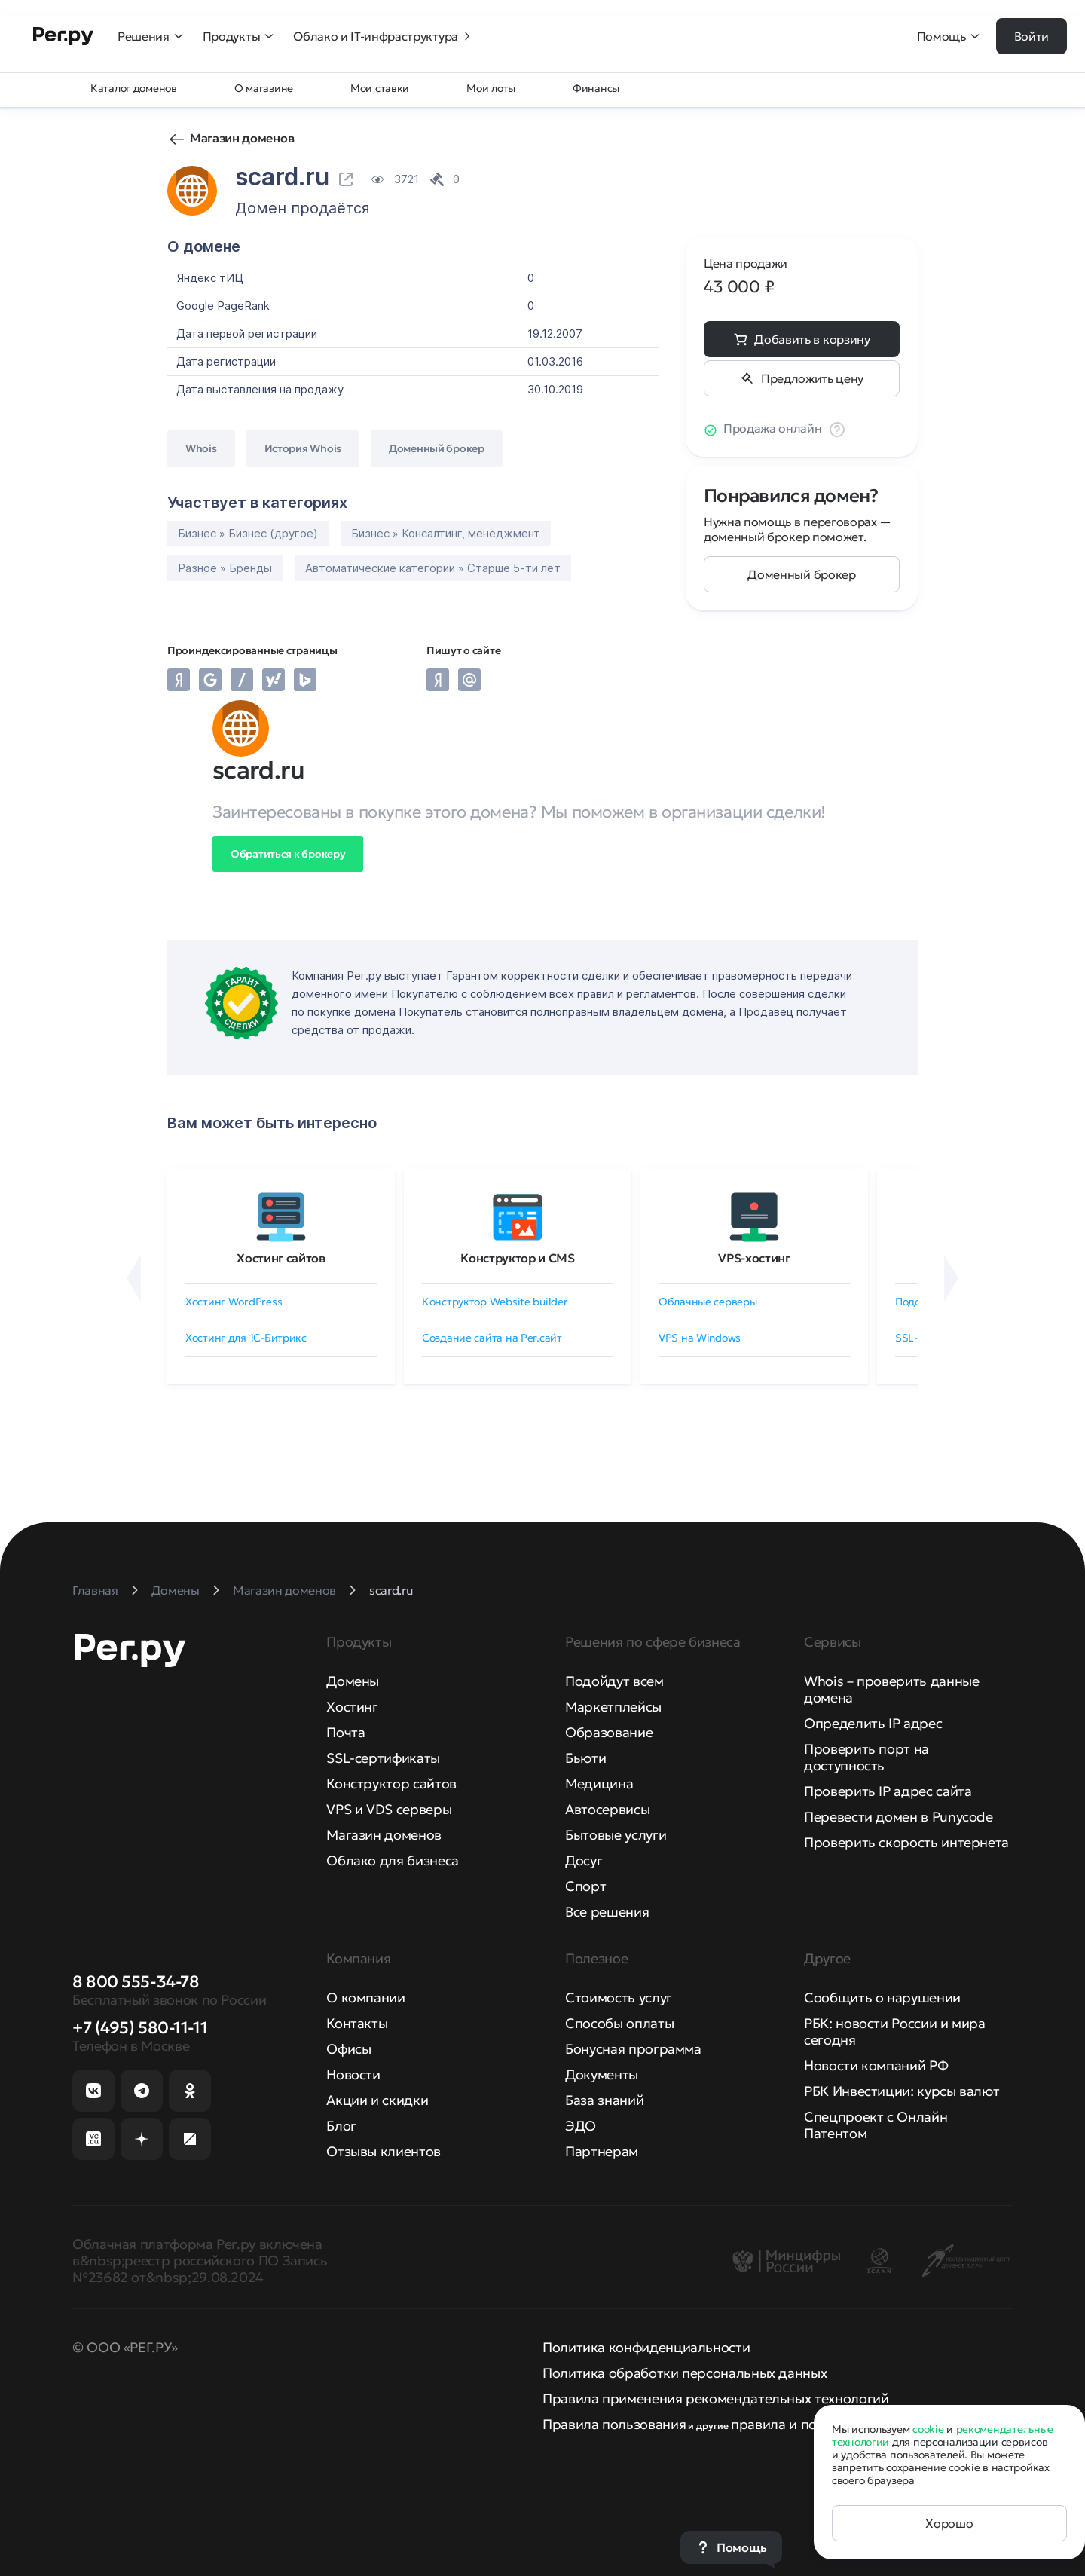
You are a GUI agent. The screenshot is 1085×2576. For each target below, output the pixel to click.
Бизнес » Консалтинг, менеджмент (445, 533)
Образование (609, 1732)
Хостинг (351, 1706)
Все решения (607, 1911)
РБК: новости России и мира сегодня (895, 2031)
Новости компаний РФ (876, 2065)
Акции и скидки (377, 2100)
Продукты (239, 36)
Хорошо (949, 2523)
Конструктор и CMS (517, 1257)
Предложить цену (812, 378)
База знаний (604, 2100)
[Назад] (133, 1278)
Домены (352, 1681)
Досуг (583, 1860)
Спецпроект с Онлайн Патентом (875, 2125)
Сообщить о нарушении (882, 1997)
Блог (341, 2125)
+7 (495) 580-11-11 (139, 2028)
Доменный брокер (801, 574)
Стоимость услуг (618, 1997)
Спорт (585, 1886)
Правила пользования (614, 2424)
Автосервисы (607, 1809)
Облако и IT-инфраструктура (383, 36)
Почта (345, 1732)
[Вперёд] (951, 1278)
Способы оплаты (619, 2023)
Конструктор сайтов (391, 1783)
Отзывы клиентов (383, 2151)
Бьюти (585, 1758)
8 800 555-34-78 (135, 1982)
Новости (353, 2074)
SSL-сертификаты (383, 1758)
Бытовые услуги (615, 1834)
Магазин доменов (242, 137)
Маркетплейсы (613, 1706)
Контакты (356, 2023)
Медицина (599, 1783)
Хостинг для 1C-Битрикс (246, 1338)
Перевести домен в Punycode (898, 1816)
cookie (927, 2429)
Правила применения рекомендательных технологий (715, 2398)
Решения (151, 36)
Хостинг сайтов (281, 1257)
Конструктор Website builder (494, 1301)
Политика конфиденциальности (646, 2347)
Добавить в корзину (812, 339)
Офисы (348, 2048)
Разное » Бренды (225, 568)
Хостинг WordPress (233, 1301)
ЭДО (580, 2125)
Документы (601, 2074)
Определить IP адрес (873, 1723)
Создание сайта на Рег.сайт (492, 1338)
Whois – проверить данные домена (891, 1689)
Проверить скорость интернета (906, 1842)
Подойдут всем (614, 1681)
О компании (365, 1997)
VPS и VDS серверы (388, 1809)
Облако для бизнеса (392, 1860)
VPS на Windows (700, 1338)
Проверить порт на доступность (866, 1757)
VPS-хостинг (754, 1257)
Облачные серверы (708, 1301)
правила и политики (797, 2424)
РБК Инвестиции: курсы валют (901, 2091)
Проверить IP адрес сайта (887, 1791)
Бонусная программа (633, 2048)
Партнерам (601, 2151)
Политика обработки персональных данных (684, 2373)
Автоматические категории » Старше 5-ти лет (433, 568)
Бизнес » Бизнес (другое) (248, 533)
